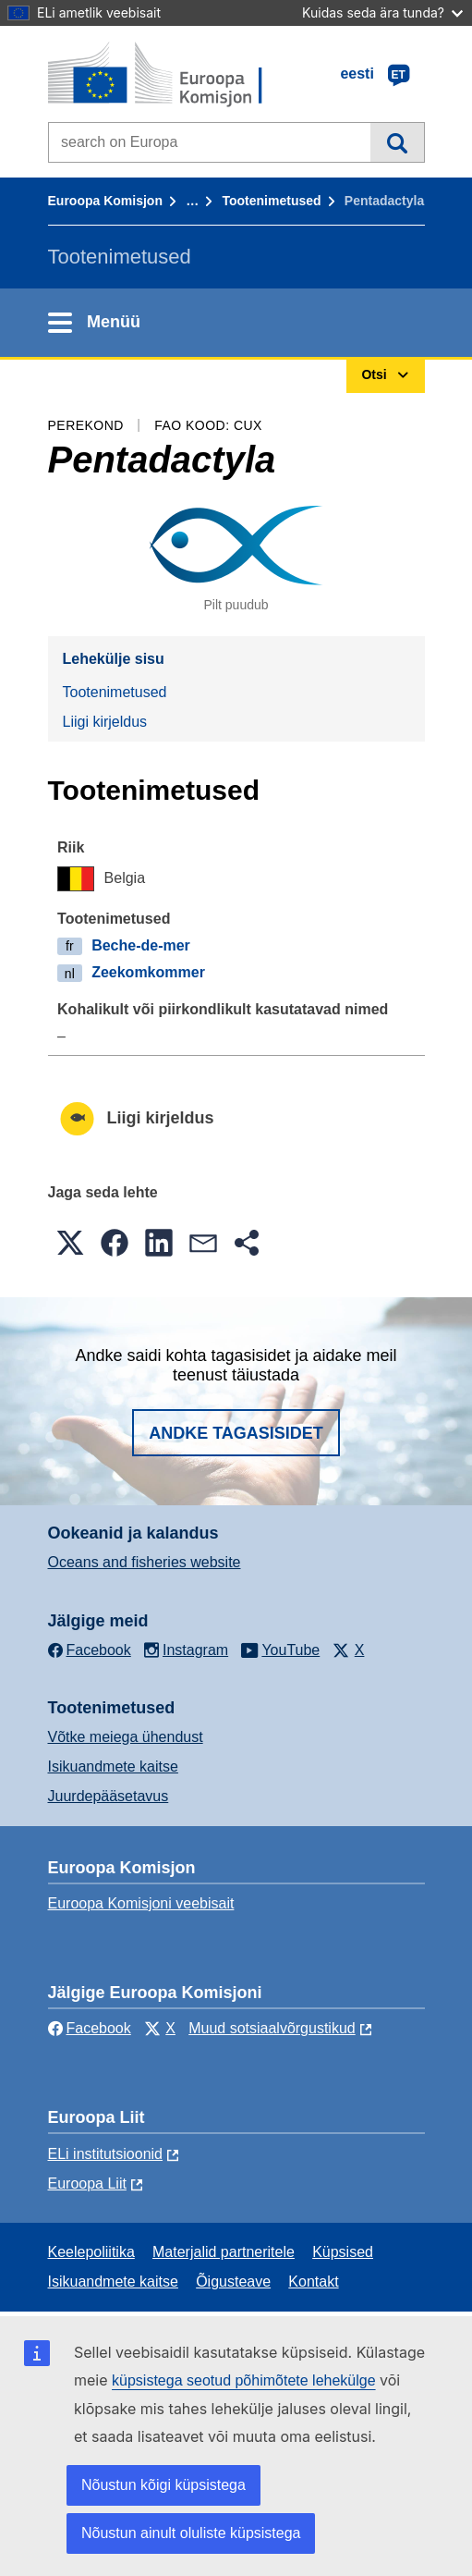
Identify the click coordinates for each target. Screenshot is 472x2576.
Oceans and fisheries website (144, 1562)
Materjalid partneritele (223, 2252)
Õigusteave (233, 2281)
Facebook (89, 2028)
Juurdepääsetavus (108, 1796)
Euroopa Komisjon (105, 200)
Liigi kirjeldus (105, 722)
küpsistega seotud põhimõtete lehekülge (244, 2380)
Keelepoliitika (91, 2252)
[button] (70, 1242)
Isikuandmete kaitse (113, 1766)
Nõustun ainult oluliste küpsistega (190, 2533)
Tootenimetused (271, 200)
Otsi (396, 142)
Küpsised (342, 2252)
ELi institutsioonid (105, 2154)
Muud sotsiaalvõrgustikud (272, 2028)
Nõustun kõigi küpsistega (163, 2485)
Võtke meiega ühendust (125, 1737)
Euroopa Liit (87, 2183)
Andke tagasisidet (236, 1433)
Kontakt (313, 2281)
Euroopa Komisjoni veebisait (141, 1903)
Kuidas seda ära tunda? (382, 12)
